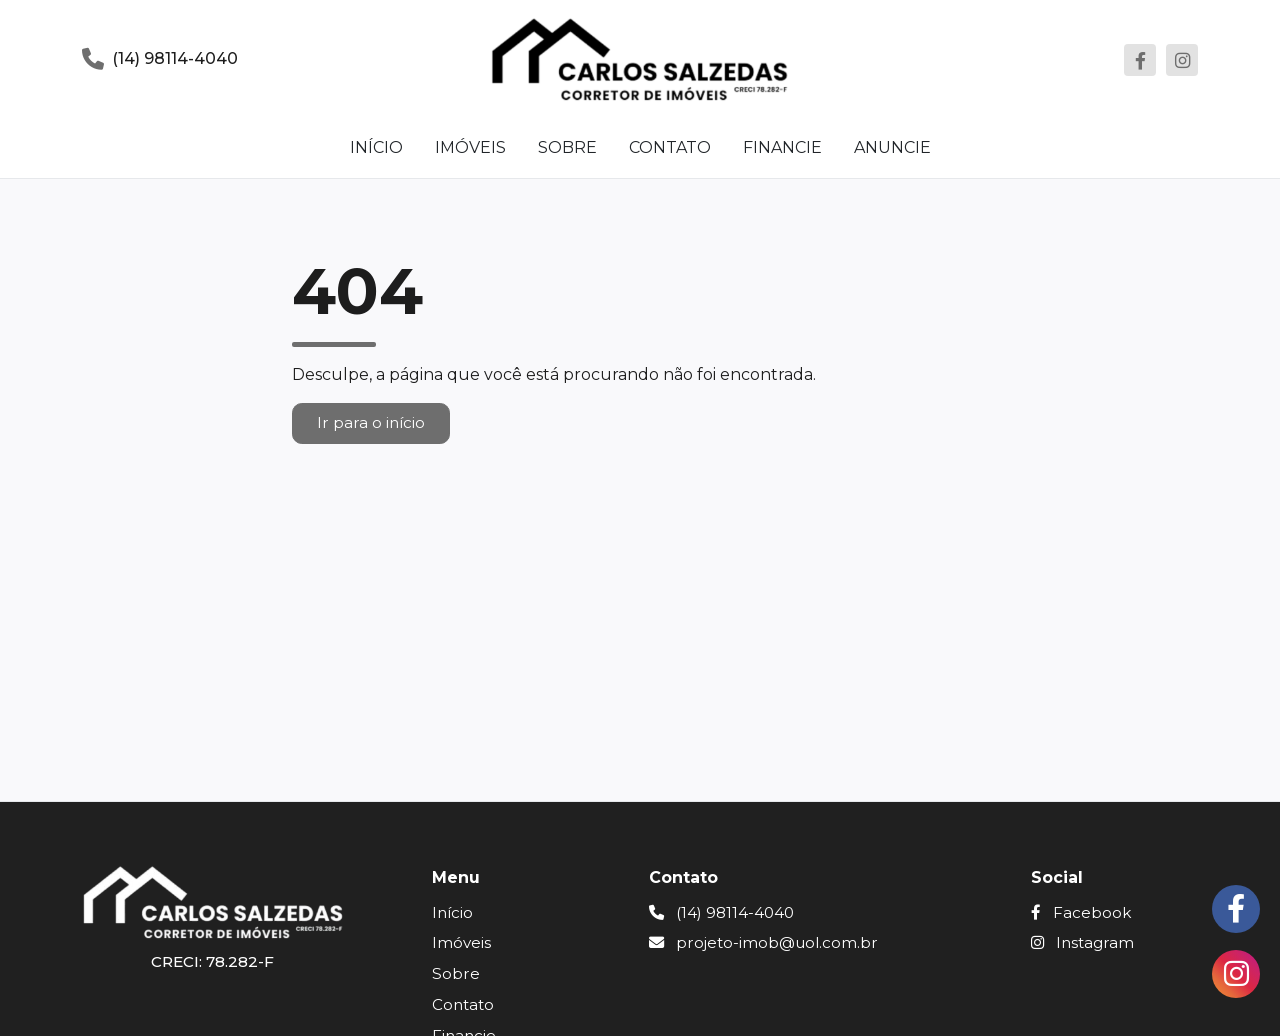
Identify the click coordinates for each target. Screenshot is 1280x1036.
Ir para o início (371, 422)
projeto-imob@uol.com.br (763, 942)
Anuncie (892, 147)
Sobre (567, 147)
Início (376, 147)
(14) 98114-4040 (721, 912)
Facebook (1081, 912)
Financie (782, 147)
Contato (670, 147)
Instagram (1082, 942)
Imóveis (470, 147)
